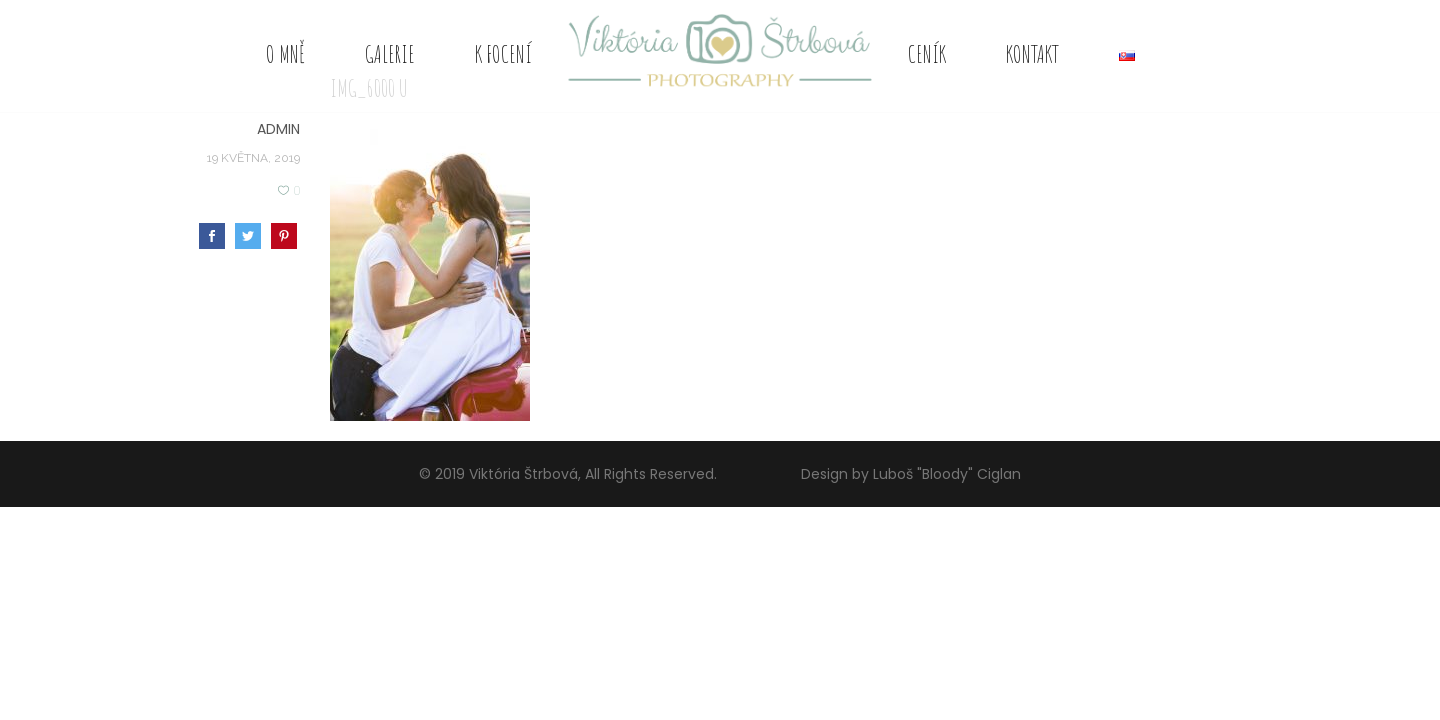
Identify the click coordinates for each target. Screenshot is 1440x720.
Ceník (927, 54)
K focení (503, 54)
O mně (285, 54)
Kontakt (1032, 54)
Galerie (390, 54)
